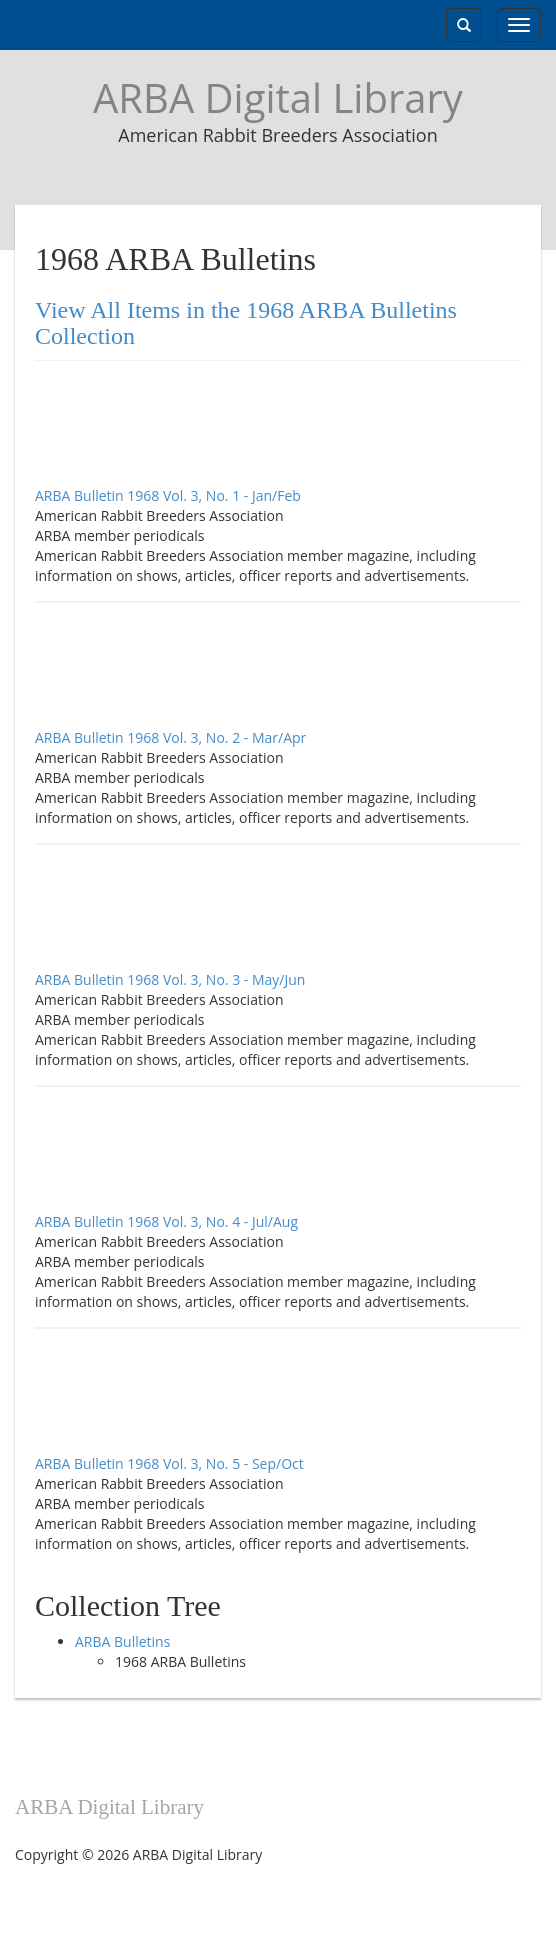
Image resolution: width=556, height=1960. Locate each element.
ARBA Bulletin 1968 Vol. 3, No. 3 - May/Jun (170, 979)
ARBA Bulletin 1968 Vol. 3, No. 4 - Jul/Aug (166, 1221)
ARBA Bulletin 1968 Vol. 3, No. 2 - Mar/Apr (170, 737)
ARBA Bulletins (122, 1641)
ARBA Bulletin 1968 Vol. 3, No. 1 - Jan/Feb (168, 495)
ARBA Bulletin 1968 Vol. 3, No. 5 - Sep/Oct (169, 1463)
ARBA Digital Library (278, 97)
